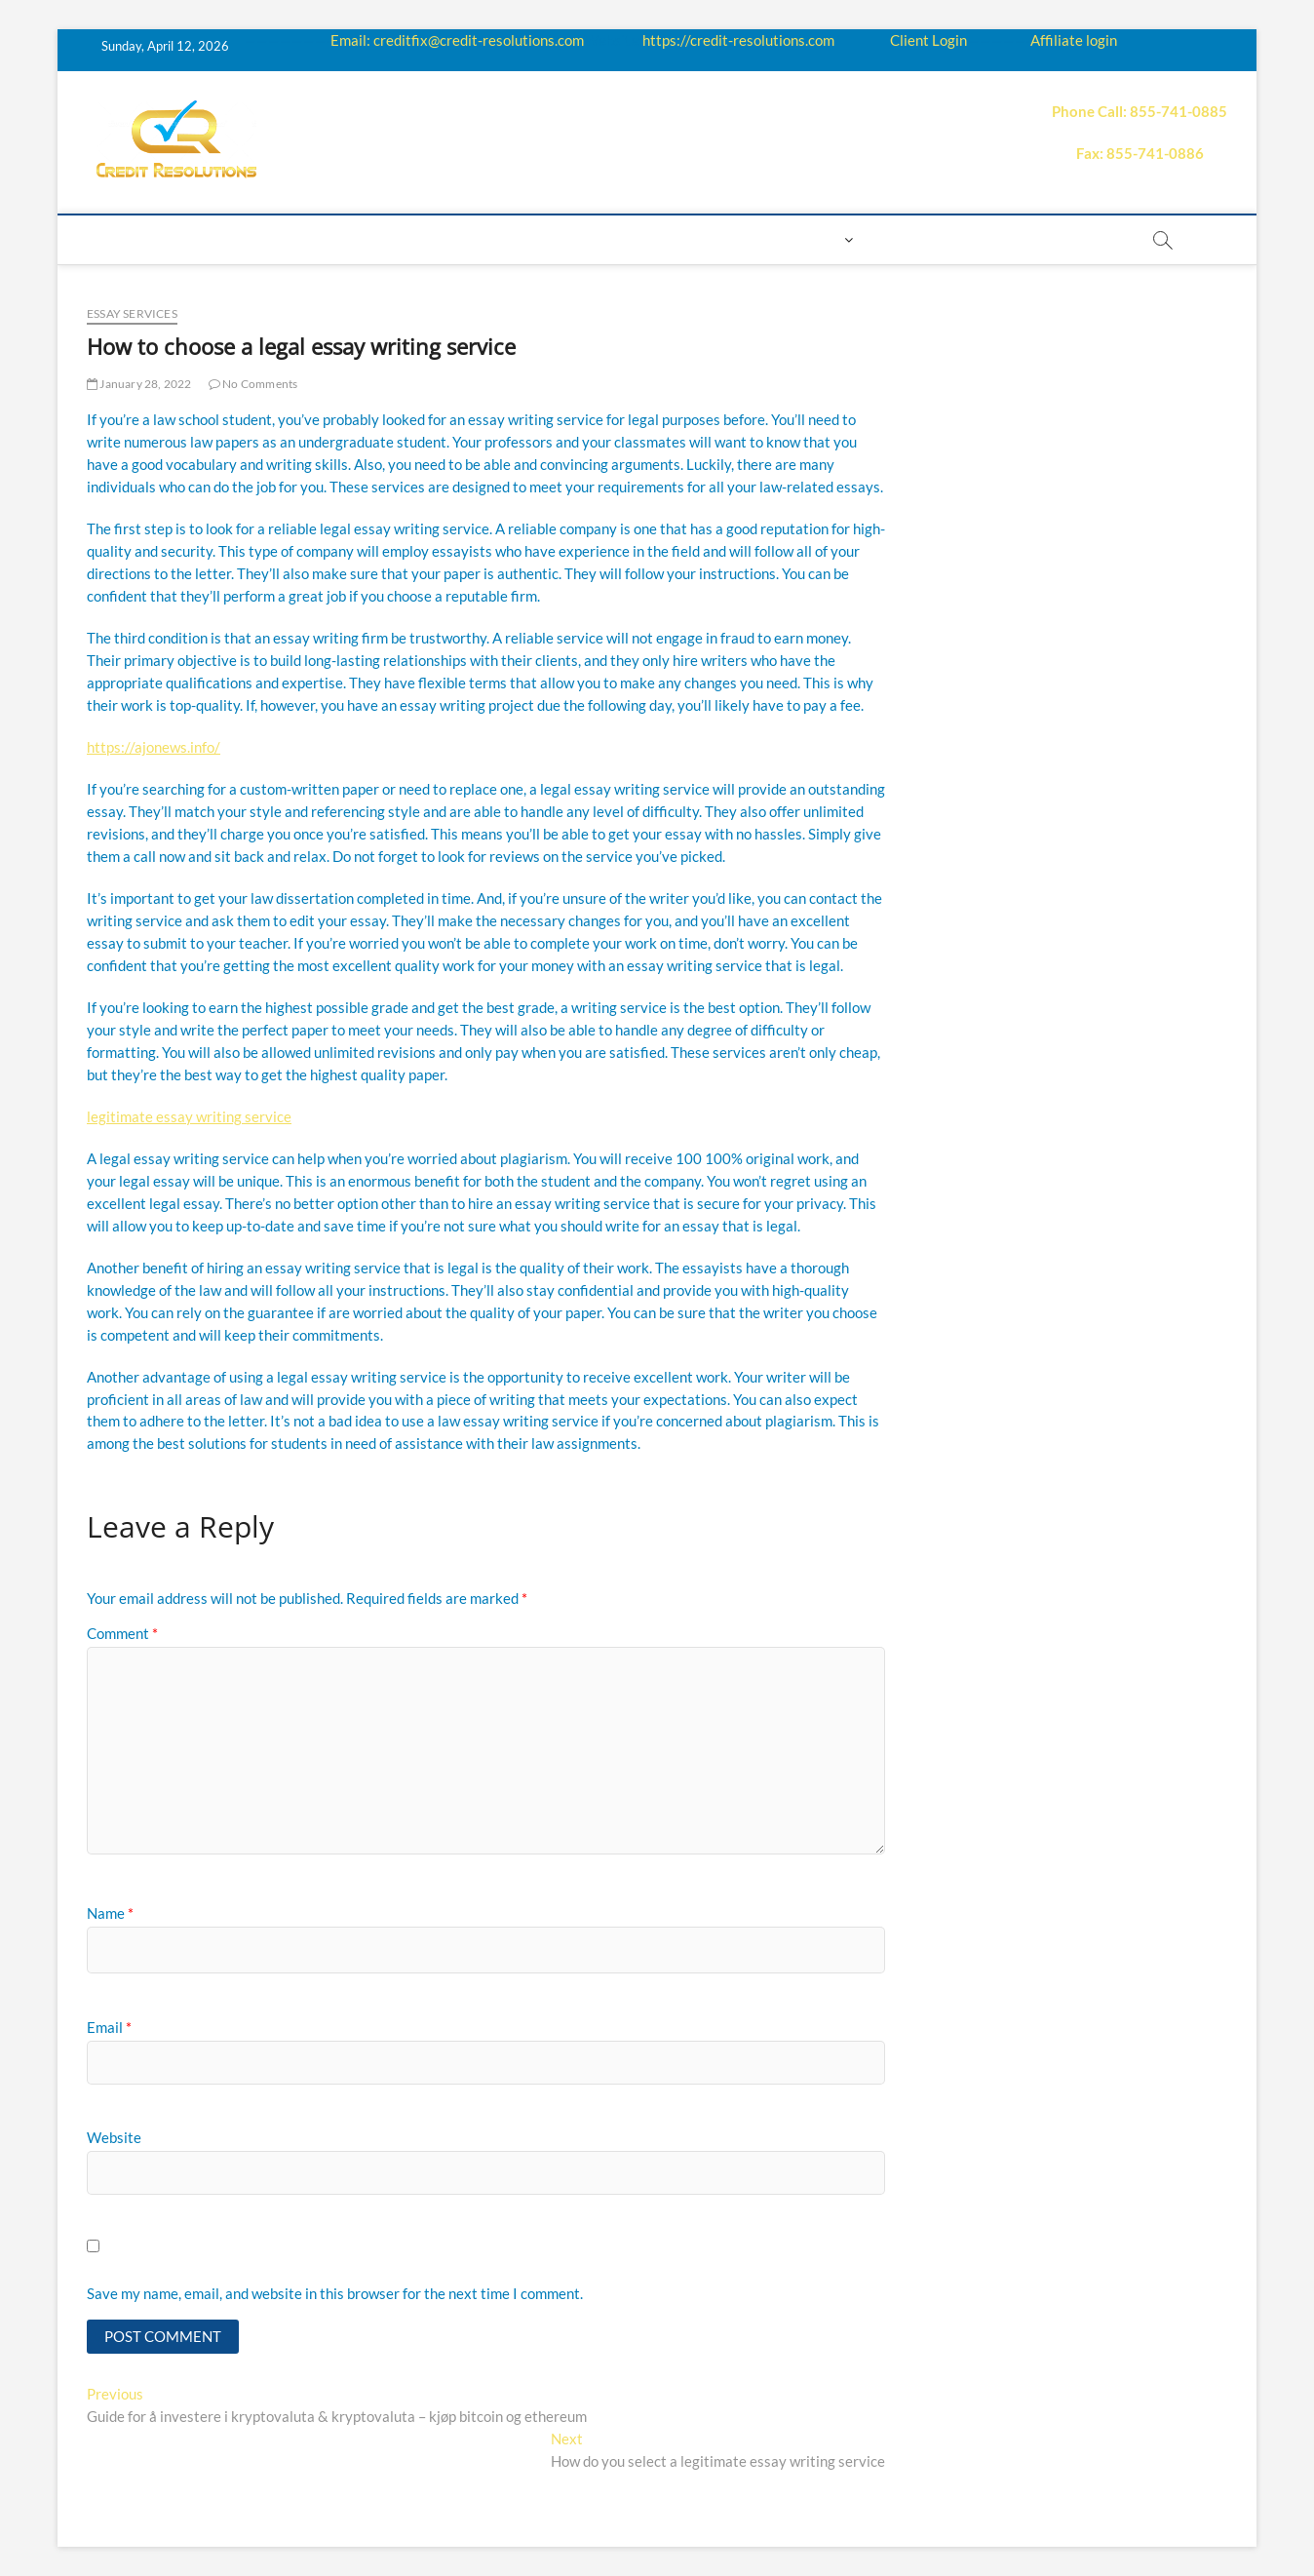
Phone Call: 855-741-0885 (1139, 111)
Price (557, 239)
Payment (632, 239)
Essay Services (132, 313)
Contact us (731, 239)
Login (817, 239)
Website (114, 2137)
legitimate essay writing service (189, 1116)
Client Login (928, 40)
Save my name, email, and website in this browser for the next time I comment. (335, 2293)
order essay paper (1047, 239)
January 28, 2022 (139, 383)
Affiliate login (1073, 40)
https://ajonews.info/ (153, 747)
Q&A (501, 239)
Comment (122, 1633)
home (118, 239)
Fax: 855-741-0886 (1140, 153)
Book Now (915, 239)
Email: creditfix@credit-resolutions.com (457, 40)
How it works (306, 239)
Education (423, 239)
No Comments (253, 383)
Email (109, 2027)
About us (196, 239)
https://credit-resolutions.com (738, 40)
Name (110, 1913)
